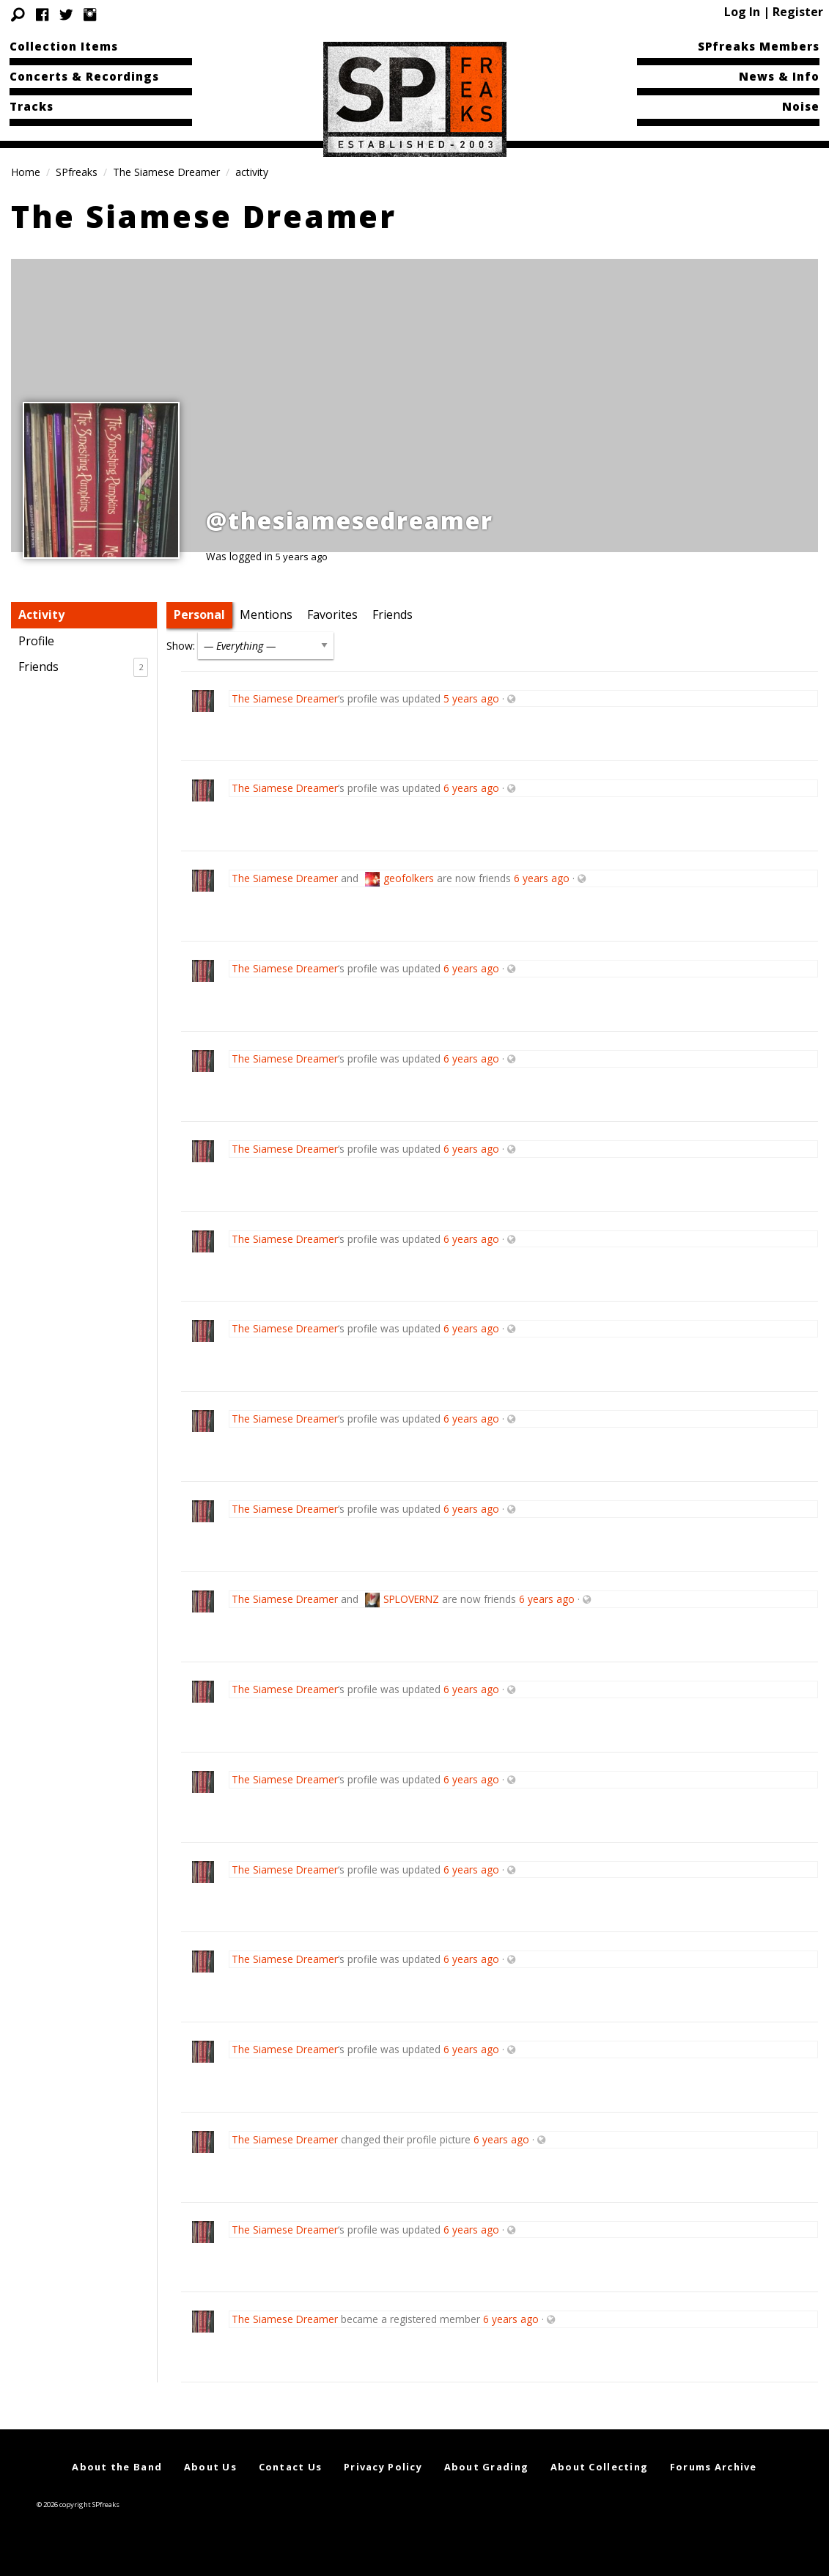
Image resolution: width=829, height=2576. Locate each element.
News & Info (779, 76)
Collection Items (64, 46)
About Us (210, 2466)
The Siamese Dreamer (166, 172)
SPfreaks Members (758, 46)
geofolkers (408, 878)
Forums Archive (713, 2466)
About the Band (117, 2466)
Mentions (266, 614)
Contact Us (291, 2466)
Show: (180, 646)
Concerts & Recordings (84, 76)
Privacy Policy (383, 2466)
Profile (36, 641)
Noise (800, 106)
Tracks (32, 106)
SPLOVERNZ (411, 1599)
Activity (41, 614)
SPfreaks (76, 172)
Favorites (332, 614)
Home (25, 172)
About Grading (486, 2466)
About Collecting (599, 2466)
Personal (199, 614)
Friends (83, 667)
